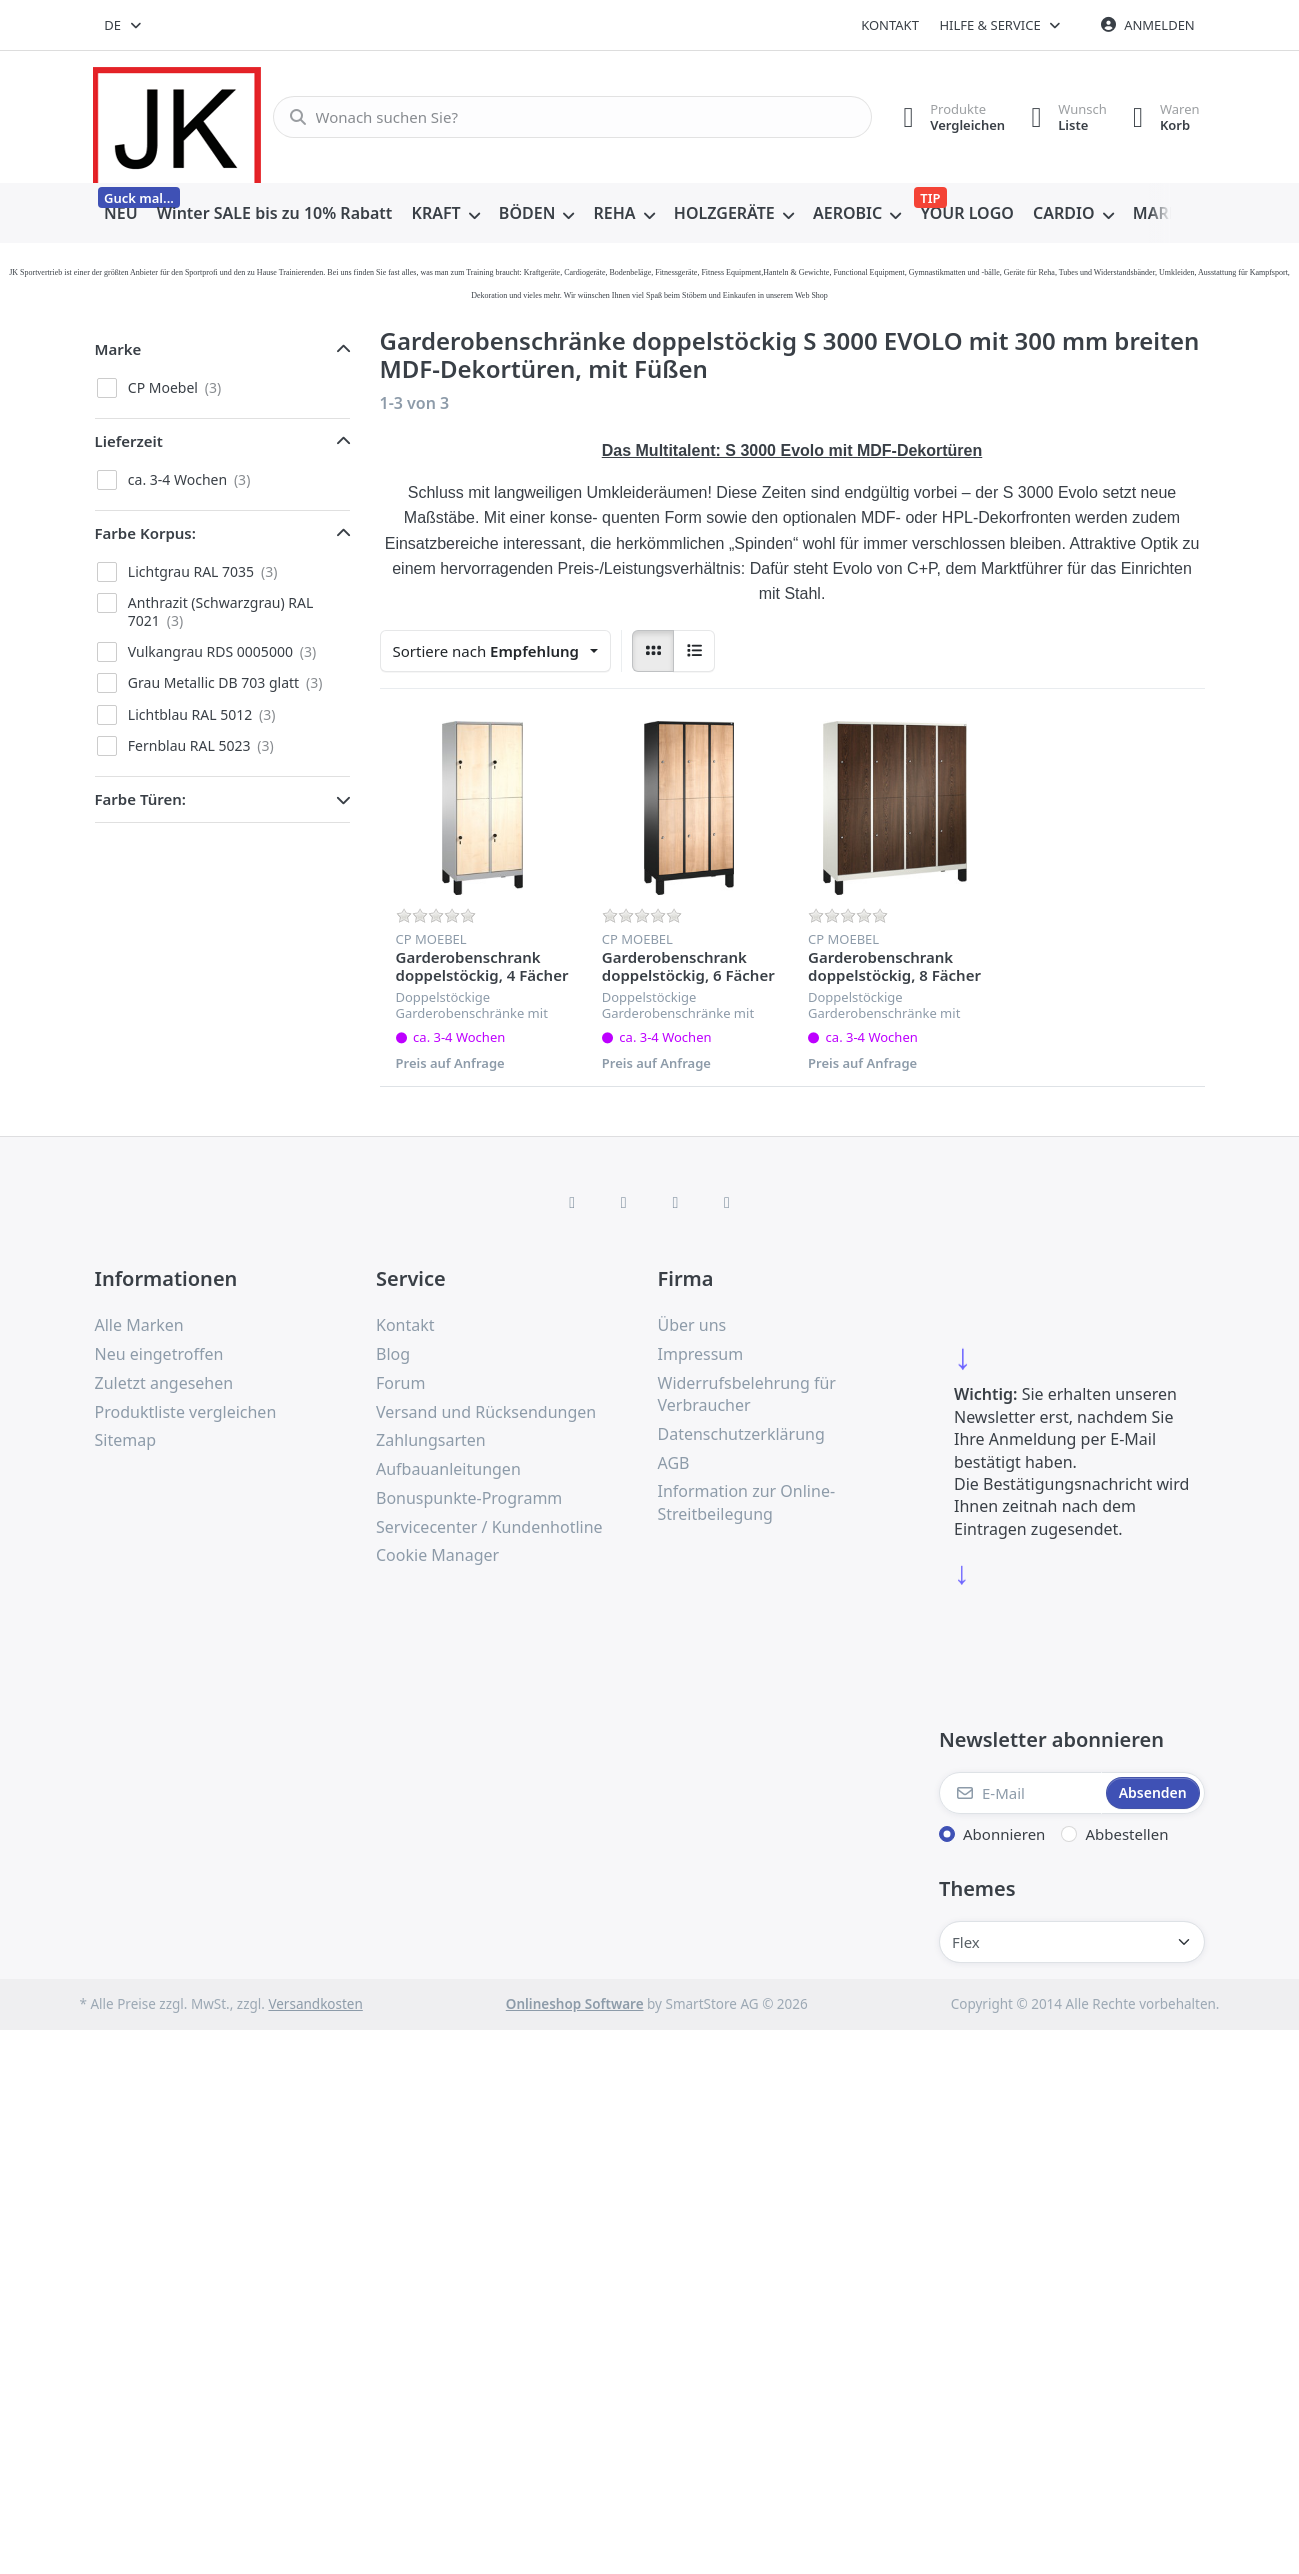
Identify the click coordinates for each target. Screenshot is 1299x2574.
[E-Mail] (1020, 1793)
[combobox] (124, 25)
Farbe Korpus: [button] (145, 533)
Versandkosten (315, 2004)
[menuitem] (121, 214)
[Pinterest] (727, 1202)
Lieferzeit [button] (129, 441)
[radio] (653, 651)
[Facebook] (572, 1202)
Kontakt (890, 25)
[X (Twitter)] (624, 1202)
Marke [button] (118, 349)
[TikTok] (676, 1202)
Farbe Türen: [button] (140, 799)
